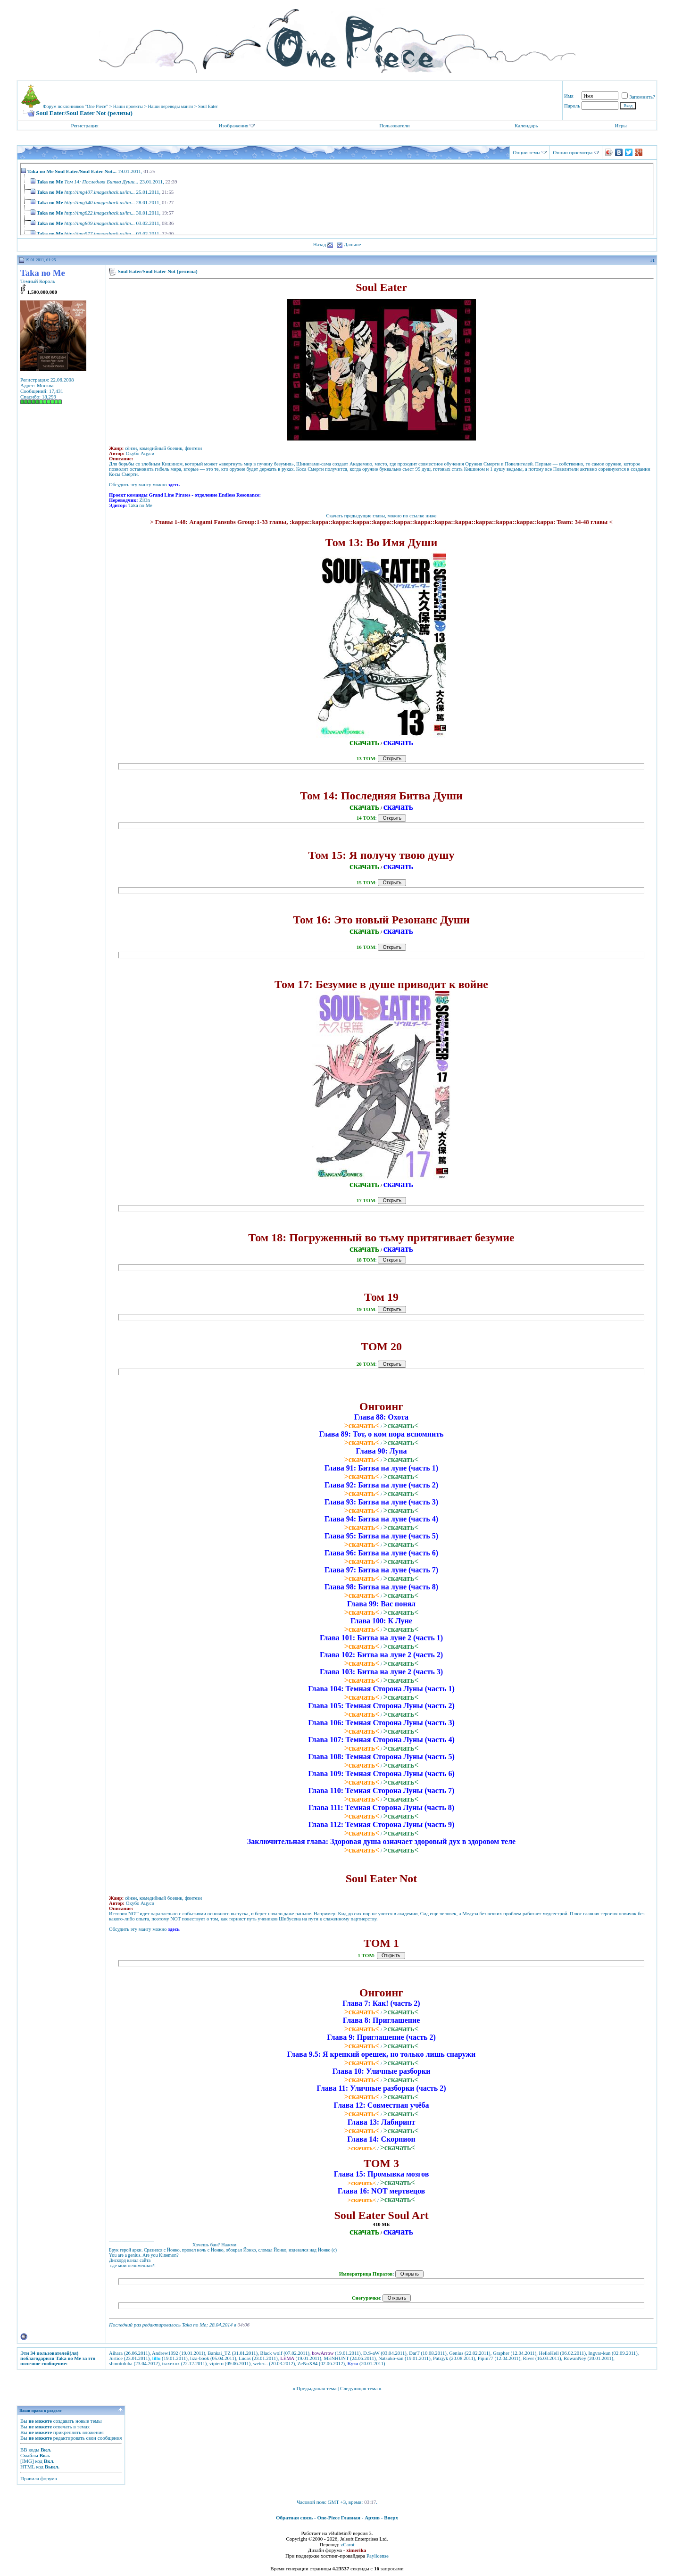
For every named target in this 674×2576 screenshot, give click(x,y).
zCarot (347, 2544)
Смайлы (29, 2455)
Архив (372, 2517)
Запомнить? (638, 97)
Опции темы (526, 152)
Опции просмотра (572, 152)
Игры (621, 125)
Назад (319, 244)
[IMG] (27, 2461)
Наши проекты (128, 106)
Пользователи (394, 125)
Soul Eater (208, 106)
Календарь (526, 125)
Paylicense (377, 2556)
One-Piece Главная (338, 2517)
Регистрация (84, 125)
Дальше (352, 244)
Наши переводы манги (170, 106)
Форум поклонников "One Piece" (75, 106)
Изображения (234, 125)
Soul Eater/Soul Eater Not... (85, 171)
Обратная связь (294, 2517)
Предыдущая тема (316, 2388)
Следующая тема (359, 2388)
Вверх (391, 2517)
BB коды (29, 2449)
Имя (569, 96)
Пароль (572, 105)
